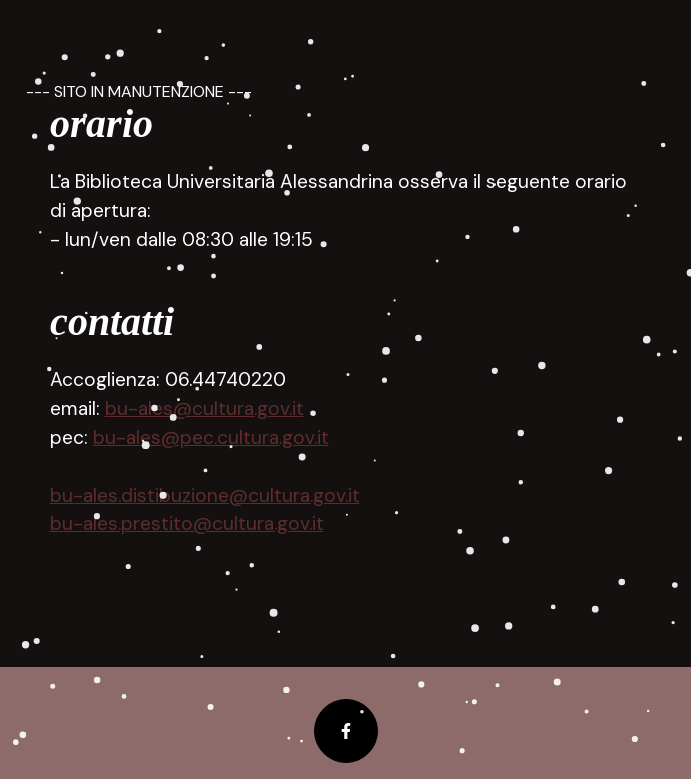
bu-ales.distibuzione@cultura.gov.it (205, 495)
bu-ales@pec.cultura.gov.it (211, 437)
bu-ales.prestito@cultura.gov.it (187, 523)
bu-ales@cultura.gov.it (204, 408)
